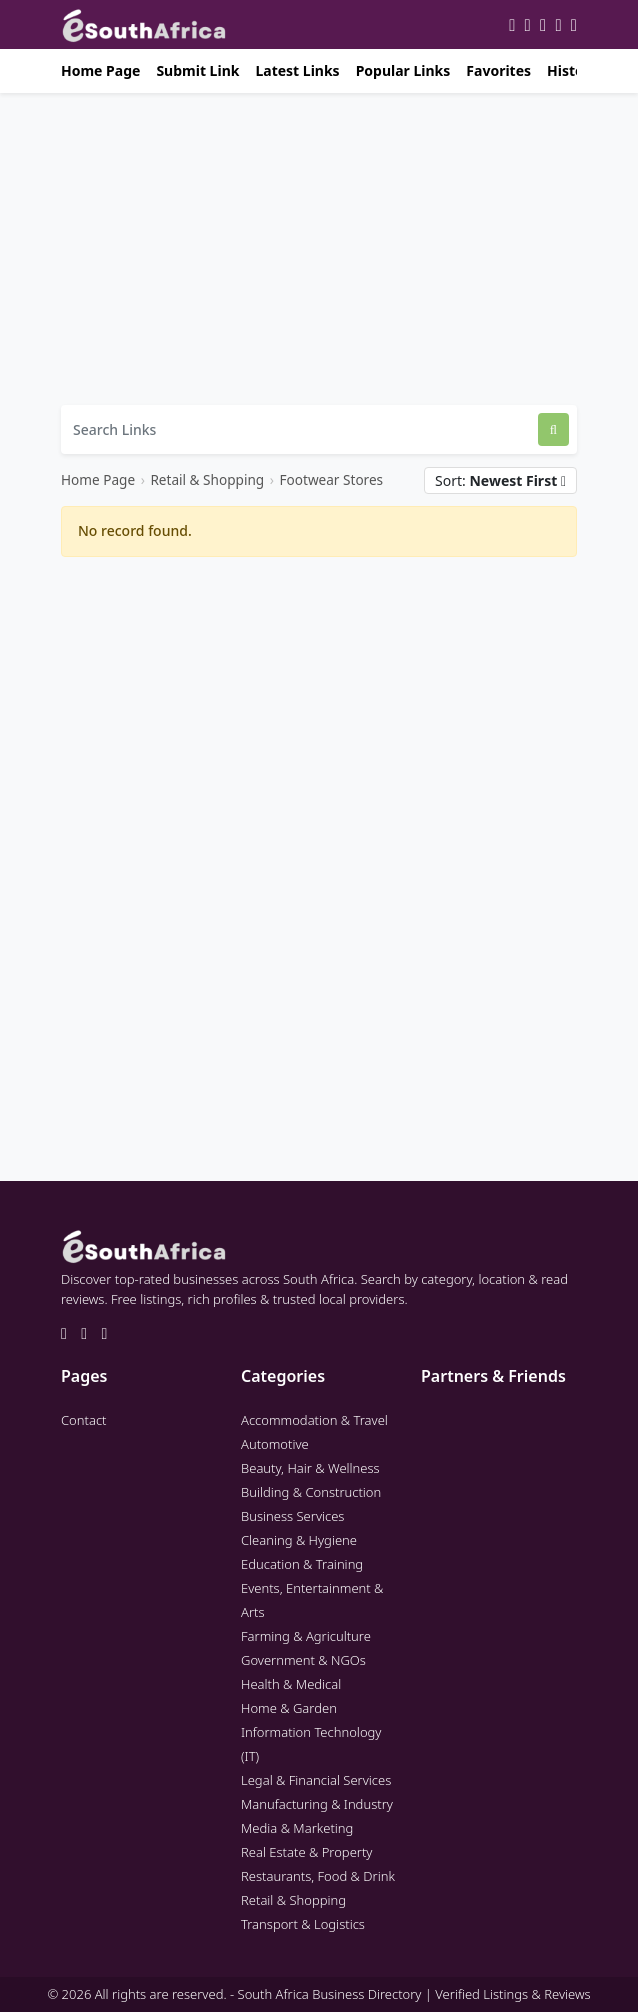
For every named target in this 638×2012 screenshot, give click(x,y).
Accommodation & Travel (314, 1420)
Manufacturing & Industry (317, 1804)
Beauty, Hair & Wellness (310, 1468)
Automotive (275, 1444)
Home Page (100, 70)
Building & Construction (311, 1492)
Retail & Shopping (207, 479)
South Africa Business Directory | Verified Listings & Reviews (414, 1994)
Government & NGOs (303, 1660)
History (572, 70)
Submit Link (197, 70)
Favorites (498, 70)
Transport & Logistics (303, 1924)
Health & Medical (291, 1684)
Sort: (500, 480)
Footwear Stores (331, 479)
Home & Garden (289, 1708)
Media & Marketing (297, 1828)
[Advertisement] (319, 249)
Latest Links (297, 70)
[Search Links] (299, 429)
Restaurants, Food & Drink (318, 1876)
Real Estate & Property (306, 1852)
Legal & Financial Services (316, 1780)
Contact (84, 1420)
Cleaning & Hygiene (299, 1540)
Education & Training (302, 1564)
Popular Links (403, 70)
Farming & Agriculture (306, 1636)
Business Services (292, 1516)
